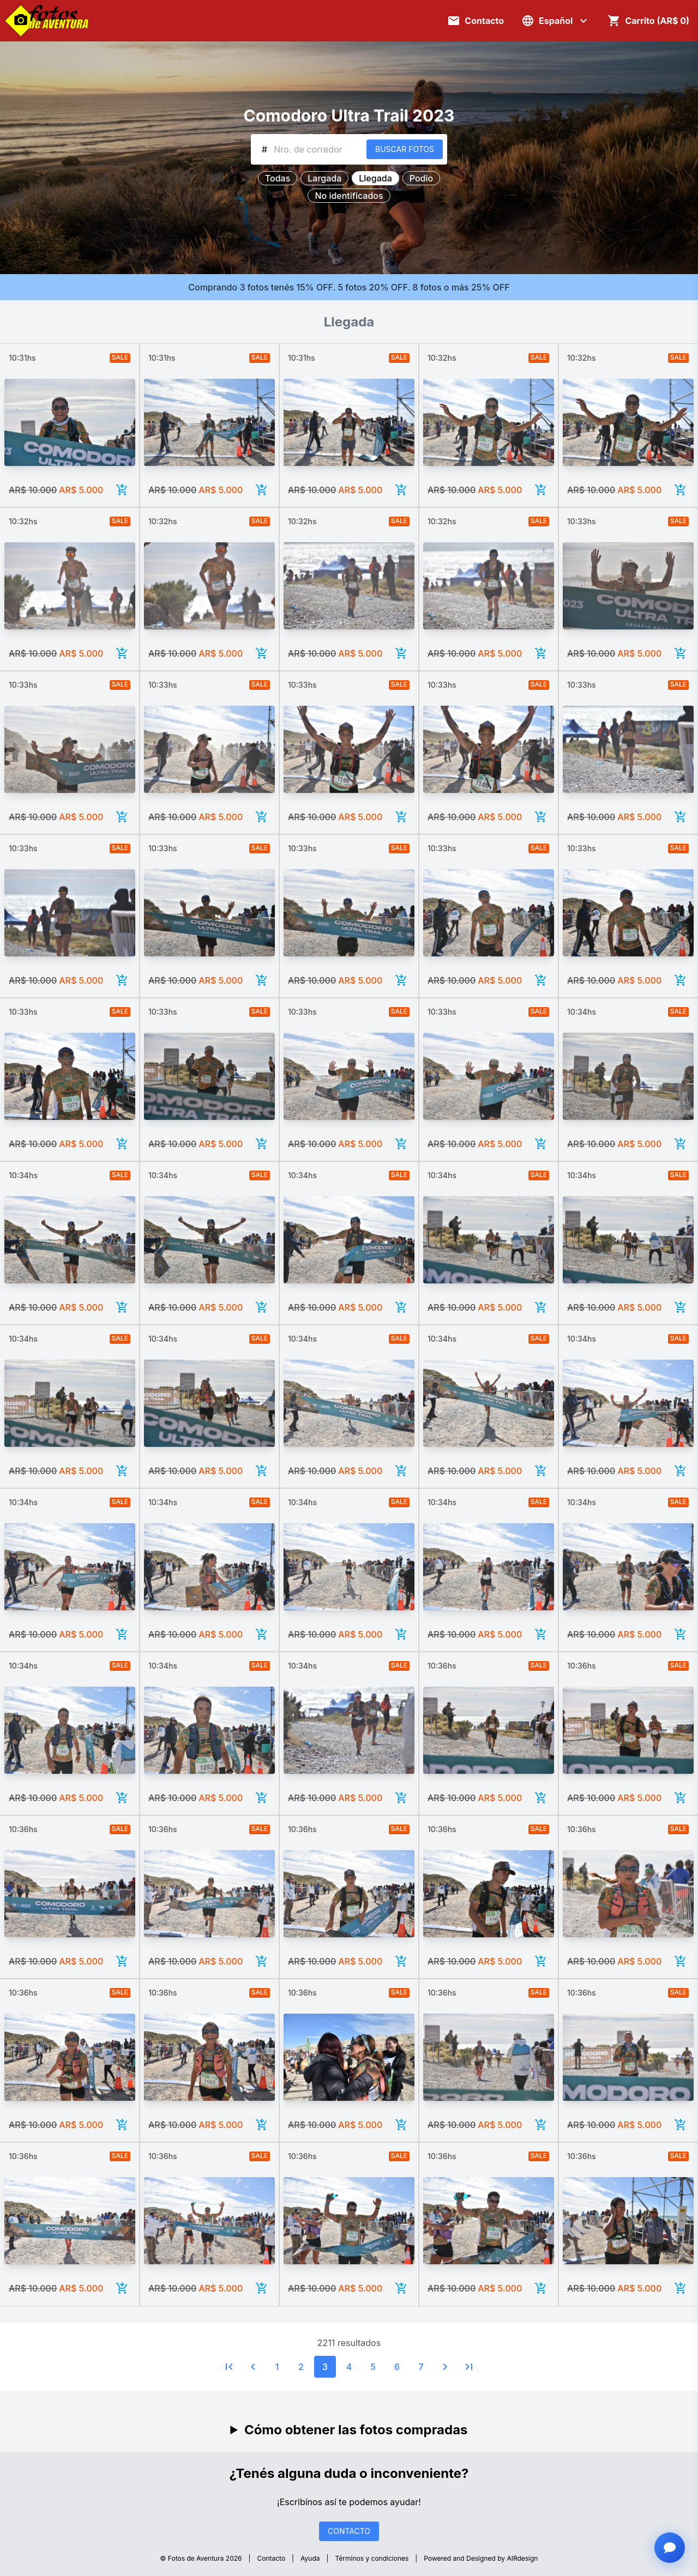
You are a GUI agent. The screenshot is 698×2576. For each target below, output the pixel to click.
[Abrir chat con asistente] (669, 2547)
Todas (277, 178)
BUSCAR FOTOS (404, 149)
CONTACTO (349, 2531)
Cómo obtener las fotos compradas (356, 2430)
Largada (324, 178)
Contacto (271, 2558)
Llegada (375, 178)
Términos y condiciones (372, 2558)
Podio (421, 178)
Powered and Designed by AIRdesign (481, 2558)
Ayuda (310, 2558)
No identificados (349, 195)
